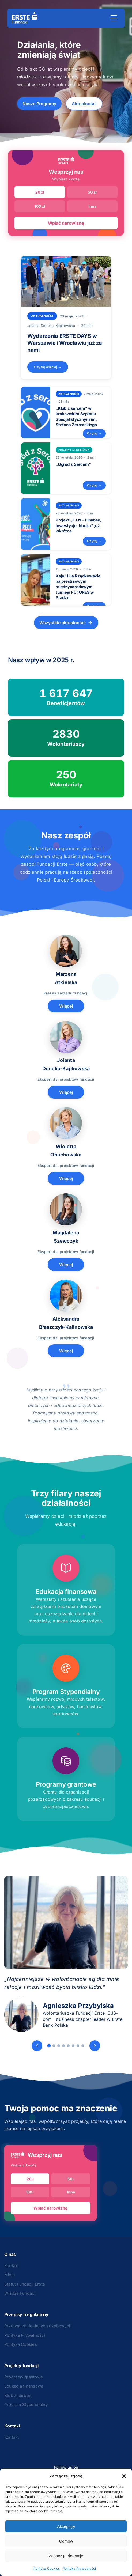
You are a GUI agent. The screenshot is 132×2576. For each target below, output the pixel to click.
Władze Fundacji (20, 2293)
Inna (92, 206)
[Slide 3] (58, 2045)
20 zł (39, 192)
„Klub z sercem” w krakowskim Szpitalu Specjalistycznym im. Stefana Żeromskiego (76, 416)
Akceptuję (66, 2526)
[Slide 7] (78, 2045)
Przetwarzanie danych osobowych (37, 2325)
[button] (124, 2476)
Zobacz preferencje (66, 2556)
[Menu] (113, 18)
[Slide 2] (53, 2045)
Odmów (66, 2541)
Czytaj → (94, 433)
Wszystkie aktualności (66, 622)
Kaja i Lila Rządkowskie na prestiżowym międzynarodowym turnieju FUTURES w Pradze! (78, 586)
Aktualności (84, 103)
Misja (9, 2274)
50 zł (92, 192)
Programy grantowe (23, 2377)
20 (30, 2179)
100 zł (40, 206)
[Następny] (94, 2045)
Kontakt (11, 2265)
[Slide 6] (73, 2045)
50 (70, 2179)
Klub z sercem (18, 2395)
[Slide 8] (82, 2045)
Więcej (66, 1006)
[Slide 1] (49, 2046)
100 (30, 2192)
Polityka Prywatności (79, 2568)
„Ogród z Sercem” (73, 464)
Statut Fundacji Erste (24, 2284)
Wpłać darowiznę (66, 223)
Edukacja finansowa (23, 2386)
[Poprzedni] (37, 2045)
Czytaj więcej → (48, 367)
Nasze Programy (39, 103)
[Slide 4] (63, 2045)
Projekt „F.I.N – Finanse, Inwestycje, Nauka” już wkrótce (78, 525)
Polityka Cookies (46, 2568)
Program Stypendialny (26, 2404)
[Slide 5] (68, 2045)
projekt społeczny (74, 449)
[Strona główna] (24, 18)
